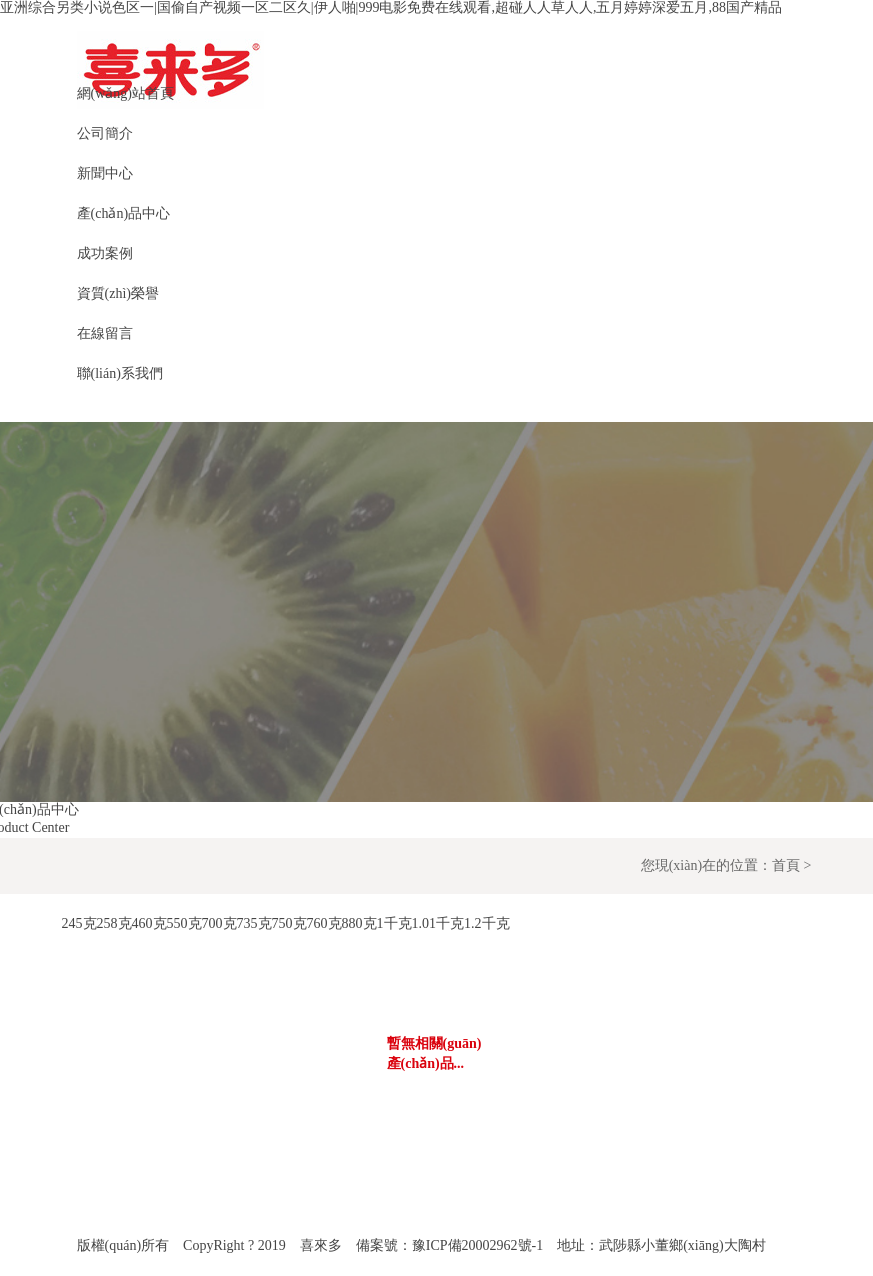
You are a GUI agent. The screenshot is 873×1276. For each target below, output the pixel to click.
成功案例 (105, 253)
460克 (149, 923)
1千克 (394, 923)
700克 (219, 923)
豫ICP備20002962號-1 (477, 1245)
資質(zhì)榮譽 (118, 293)
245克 (79, 923)
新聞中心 (105, 173)
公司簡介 (105, 133)
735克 (254, 923)
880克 (359, 923)
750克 (289, 923)
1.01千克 (438, 923)
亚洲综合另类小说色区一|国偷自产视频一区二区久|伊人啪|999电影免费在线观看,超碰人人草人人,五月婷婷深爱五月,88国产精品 (391, 7)
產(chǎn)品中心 (124, 213)
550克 (184, 923)
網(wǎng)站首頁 (125, 93)
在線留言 (105, 333)
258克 (114, 923)
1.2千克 (487, 923)
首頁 (786, 865)
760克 (324, 923)
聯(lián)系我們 (120, 373)
